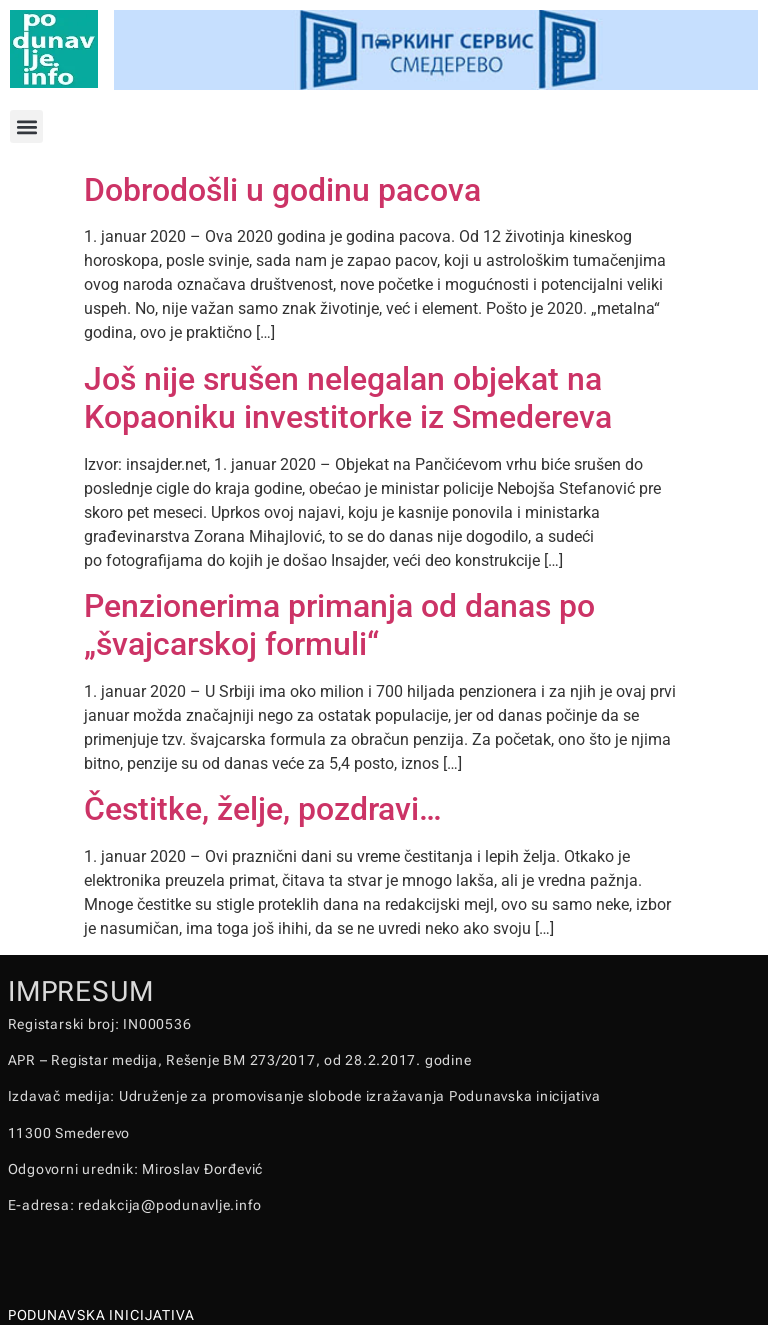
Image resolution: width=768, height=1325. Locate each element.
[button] (26, 126)
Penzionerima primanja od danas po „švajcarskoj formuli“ (339, 625)
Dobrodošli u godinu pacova (282, 190)
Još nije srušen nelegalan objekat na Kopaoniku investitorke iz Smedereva (348, 398)
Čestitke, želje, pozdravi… (263, 809)
